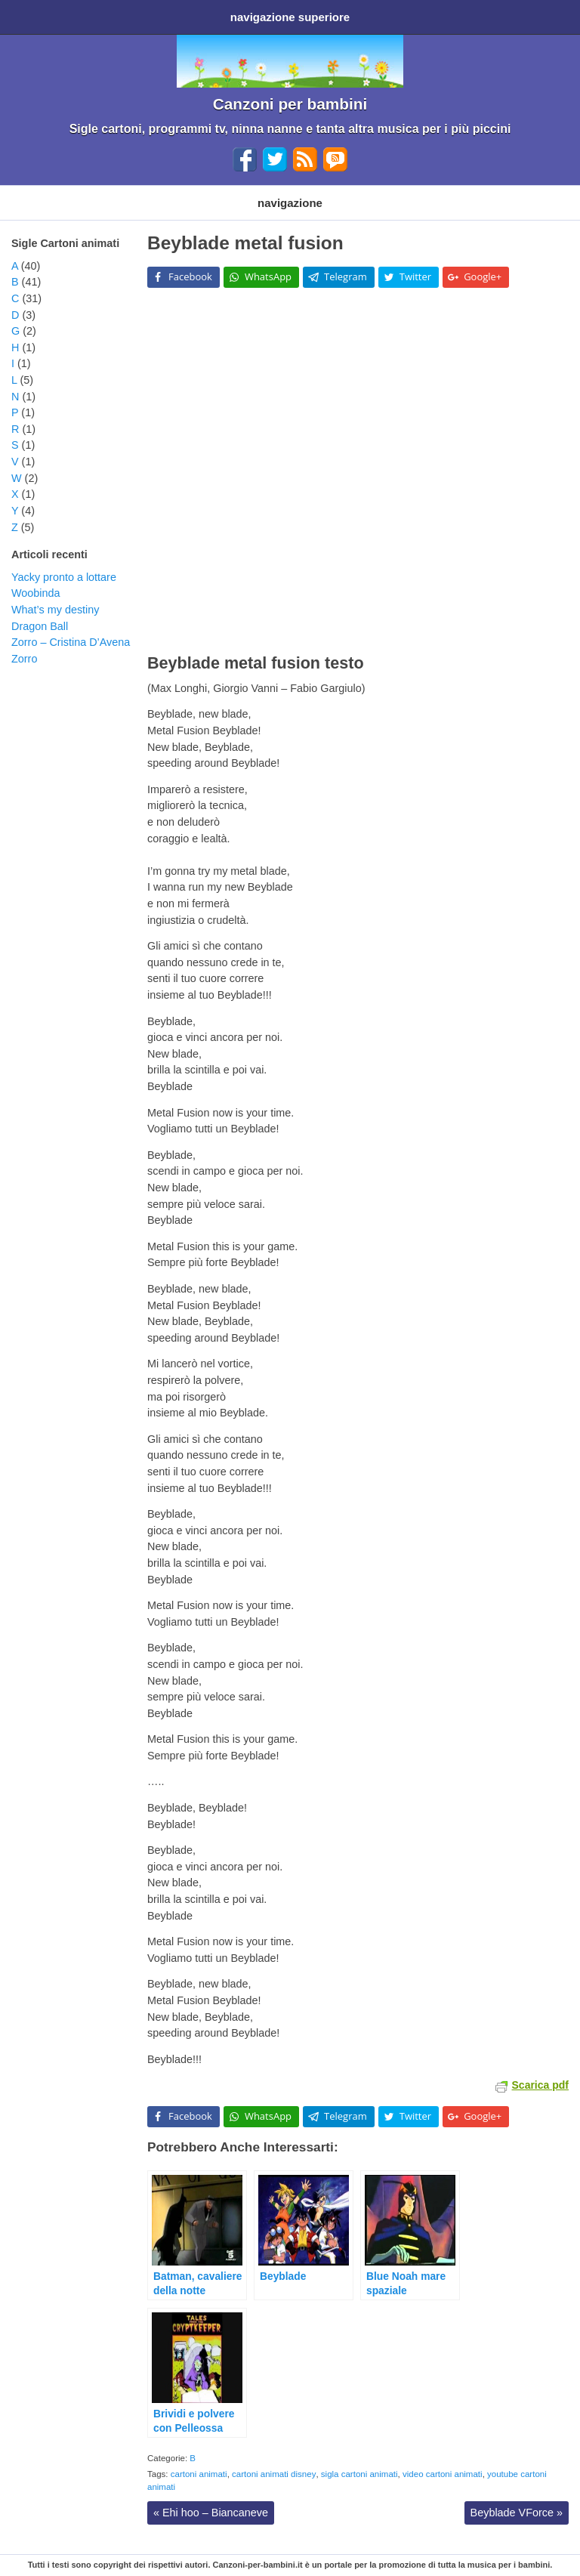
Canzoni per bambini (290, 104)
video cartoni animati (443, 2474)
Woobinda (35, 593)
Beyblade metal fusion (245, 243)
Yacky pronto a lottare (63, 577)
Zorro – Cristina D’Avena (70, 642)
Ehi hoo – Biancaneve (210, 2513)
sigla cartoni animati (359, 2474)
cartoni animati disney (274, 2474)
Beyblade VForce (516, 2513)
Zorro (24, 659)
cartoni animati (199, 2474)
